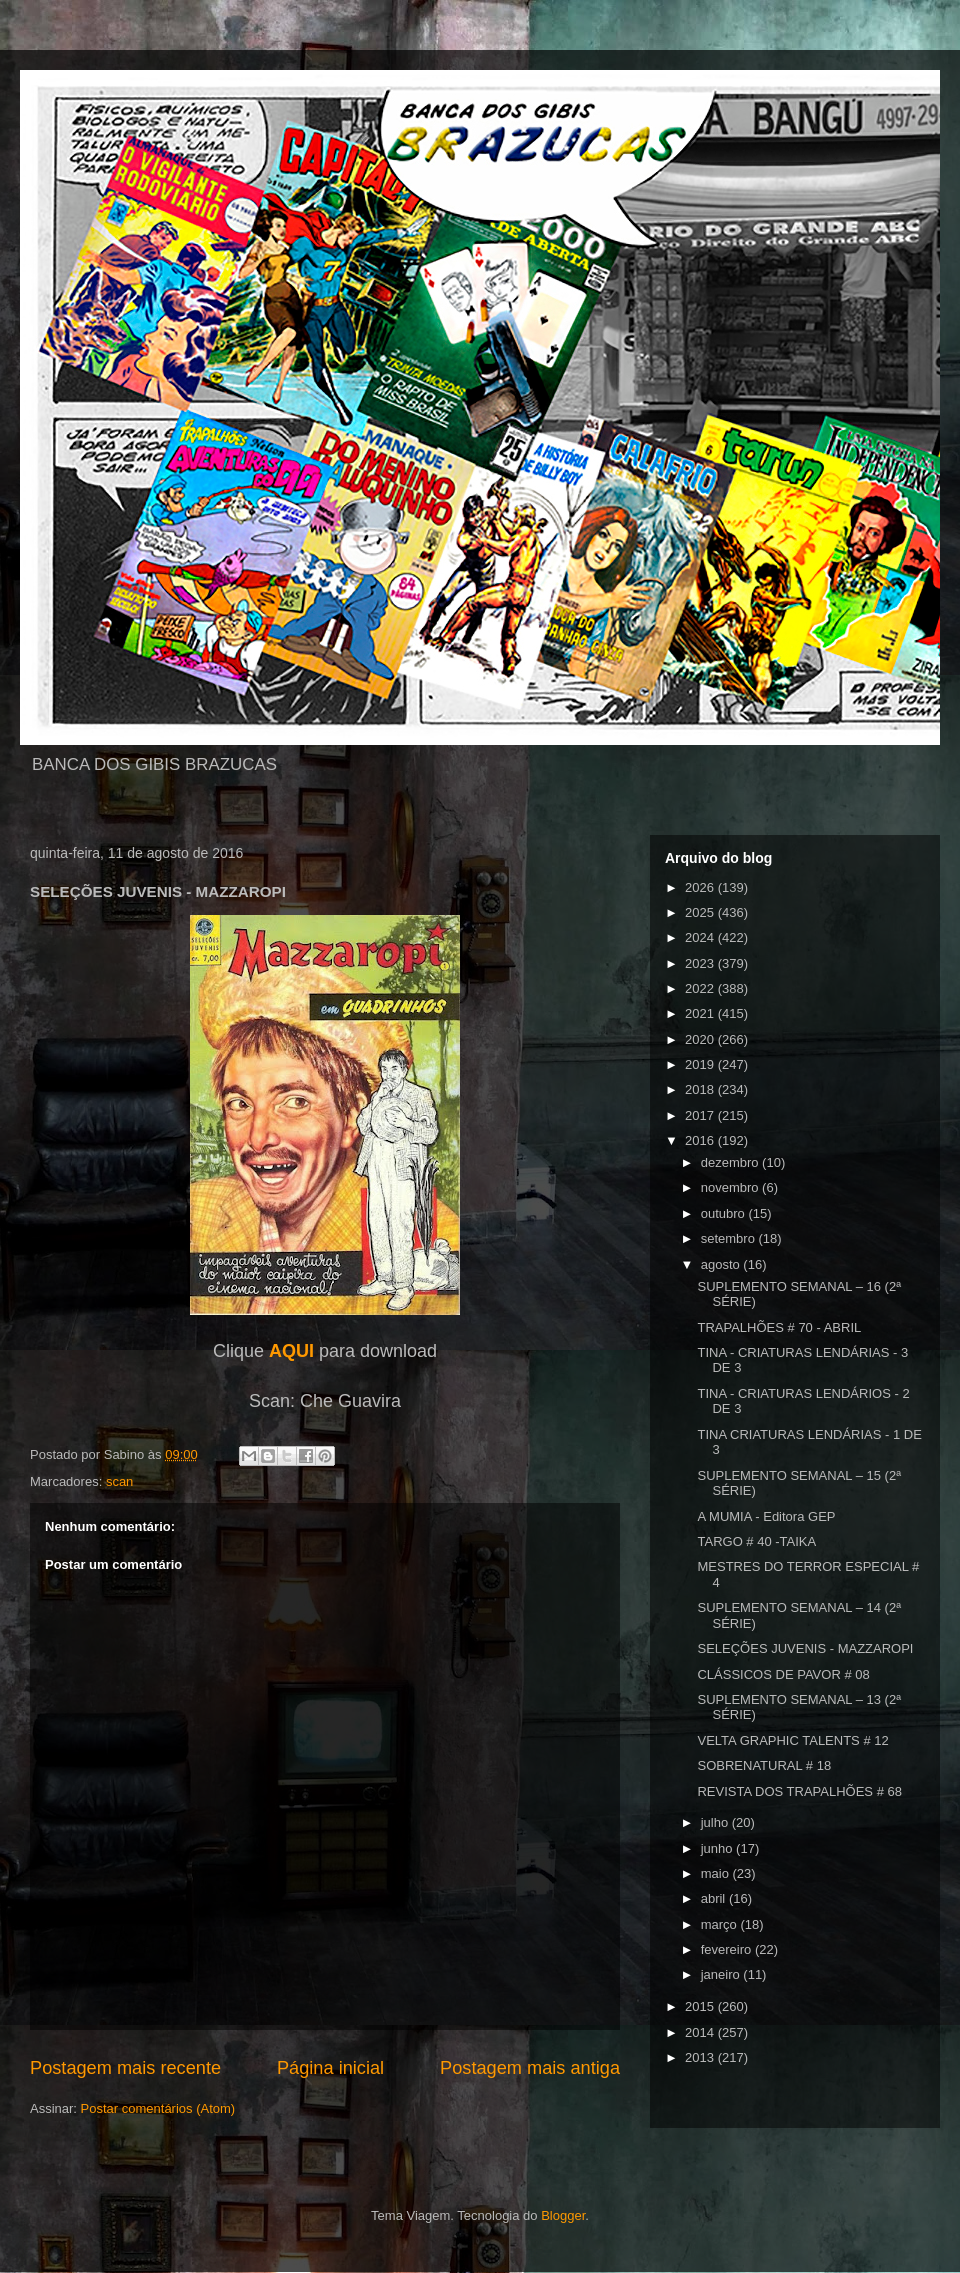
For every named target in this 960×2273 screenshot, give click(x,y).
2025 (701, 912)
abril (715, 1898)
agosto (722, 1264)
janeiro (722, 1974)
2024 (701, 937)
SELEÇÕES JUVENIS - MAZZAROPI (805, 1648)
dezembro (731, 1162)
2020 (701, 1039)
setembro (730, 1238)
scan (119, 1481)
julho (716, 1822)
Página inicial (330, 2068)
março (721, 1924)
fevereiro (728, 1949)
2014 (701, 2032)
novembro (731, 1187)
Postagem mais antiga (530, 2068)
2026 (701, 887)
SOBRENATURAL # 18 (764, 1765)
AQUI (291, 1351)
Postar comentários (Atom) (158, 2108)
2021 (701, 1013)
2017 (701, 1115)
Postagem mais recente (125, 2068)
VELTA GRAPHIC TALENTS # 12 (792, 1740)
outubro (725, 1213)
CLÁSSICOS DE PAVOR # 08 (783, 1674)
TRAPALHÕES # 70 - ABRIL (779, 1327)
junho (718, 1848)
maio (717, 1873)
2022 (701, 988)
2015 (701, 2006)
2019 (701, 1064)
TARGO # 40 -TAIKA (756, 1541)
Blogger (563, 2215)
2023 (701, 963)
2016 (701, 1140)
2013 (701, 2057)
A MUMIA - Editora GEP (766, 1516)
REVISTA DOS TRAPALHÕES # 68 (799, 1791)
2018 (701, 1089)
